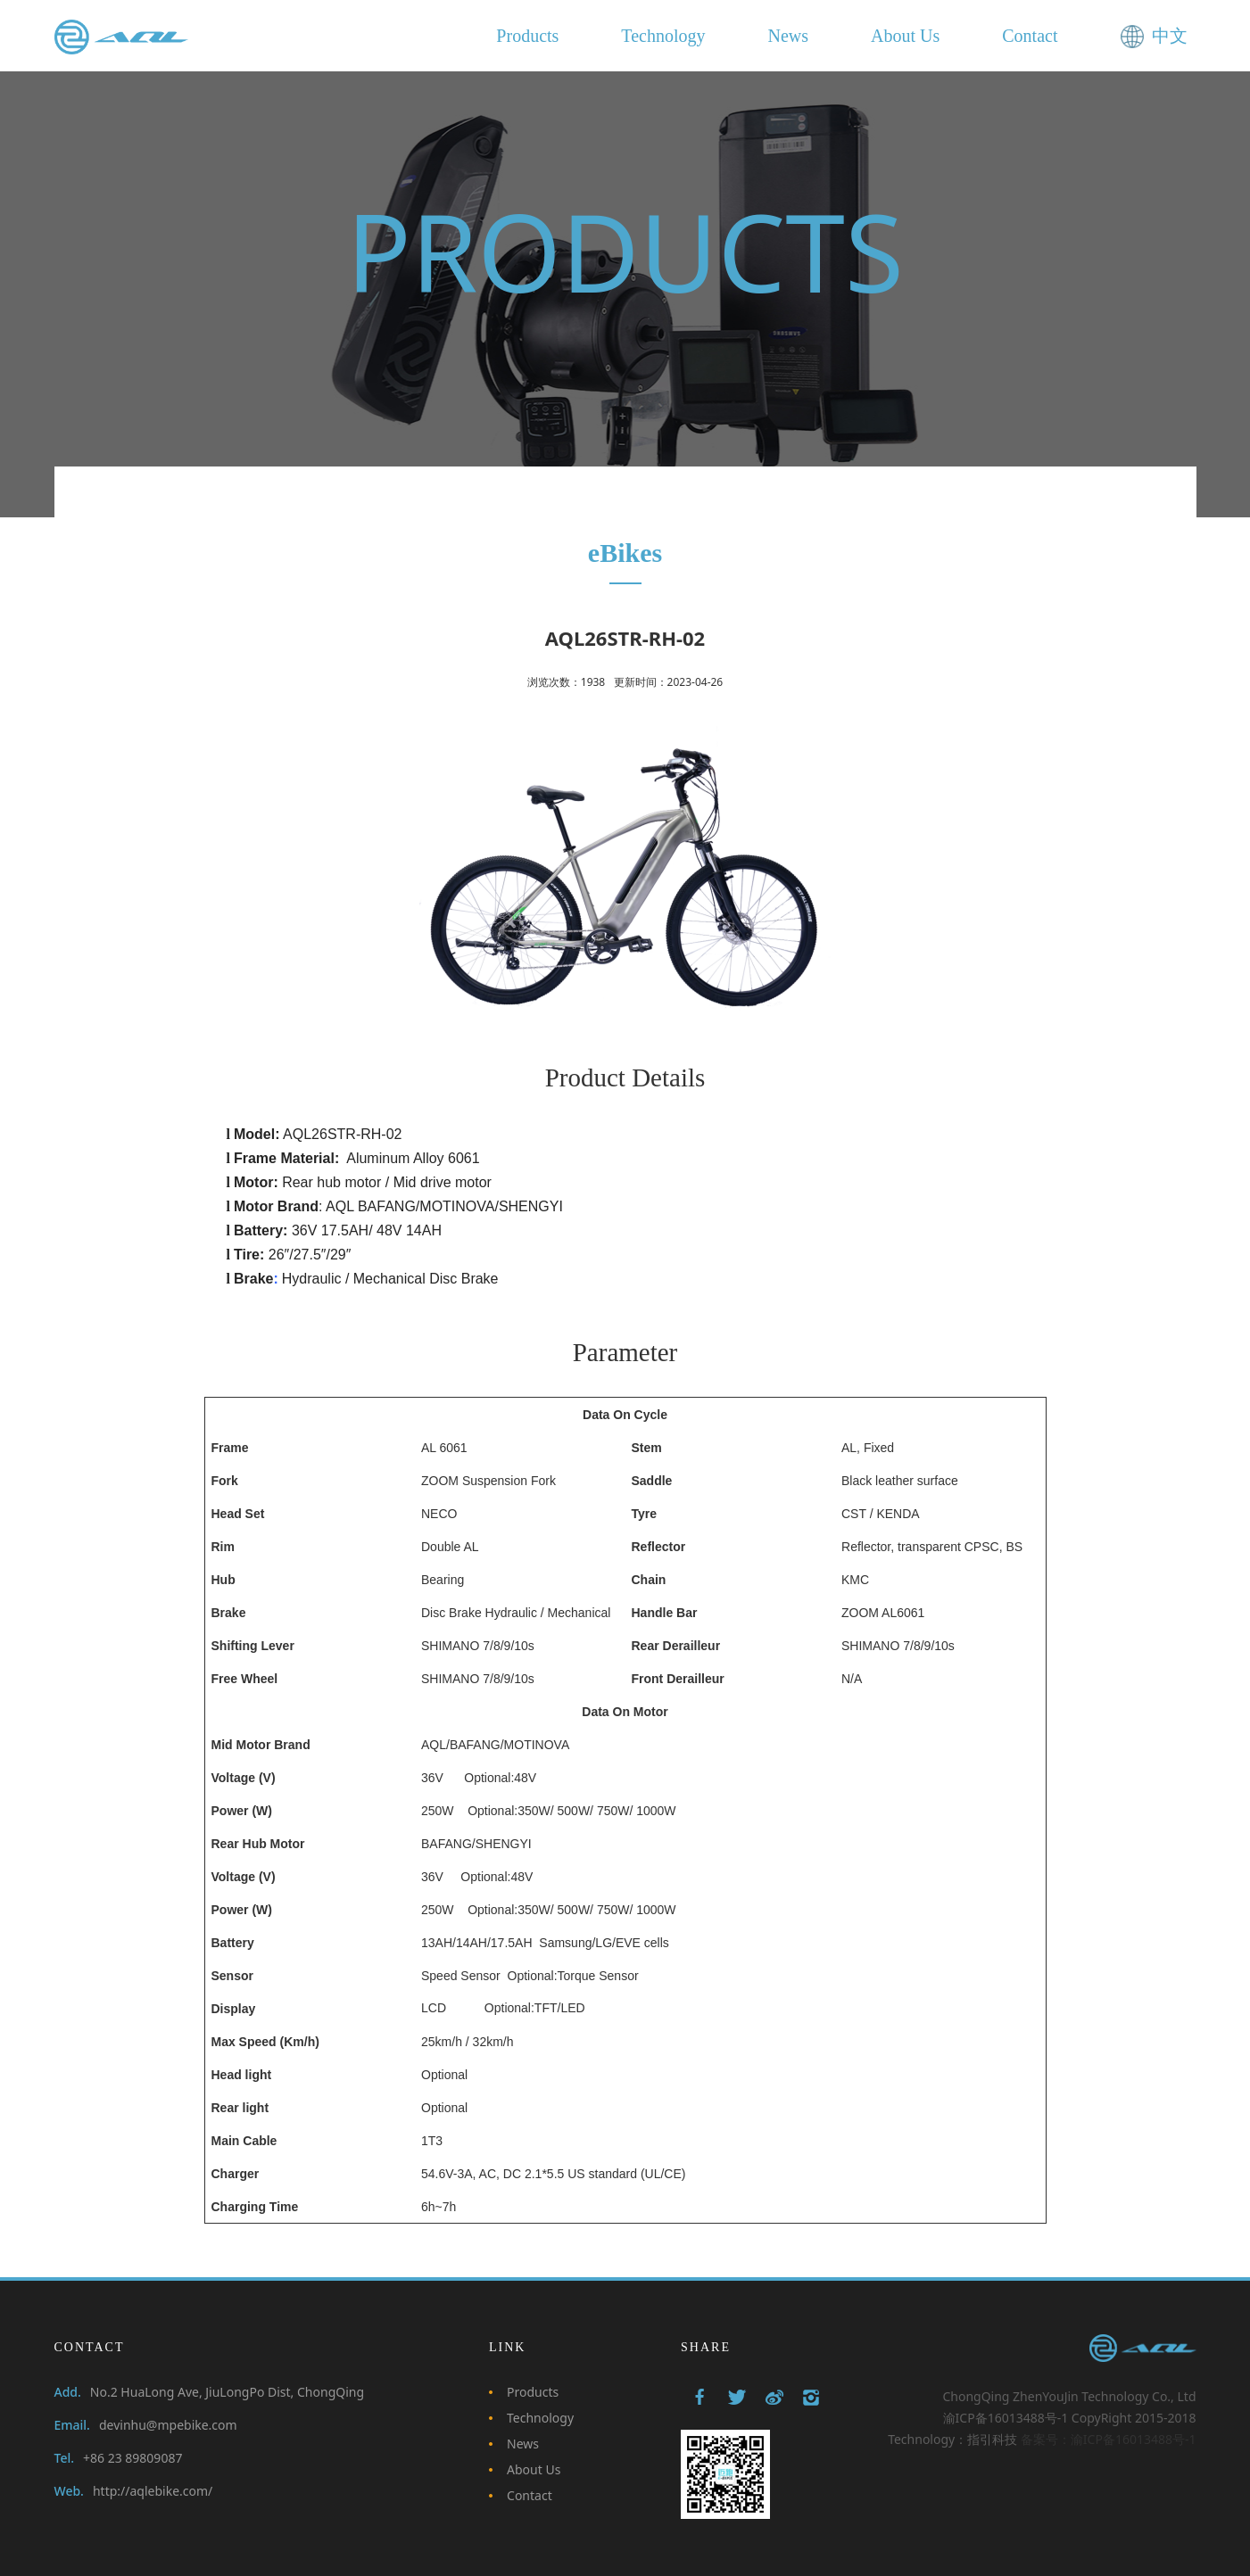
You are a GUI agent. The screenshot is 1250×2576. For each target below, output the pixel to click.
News (523, 2443)
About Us (533, 2469)
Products (533, 2391)
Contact (529, 2495)
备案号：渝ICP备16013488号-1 (1108, 2439)
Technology (540, 2417)
